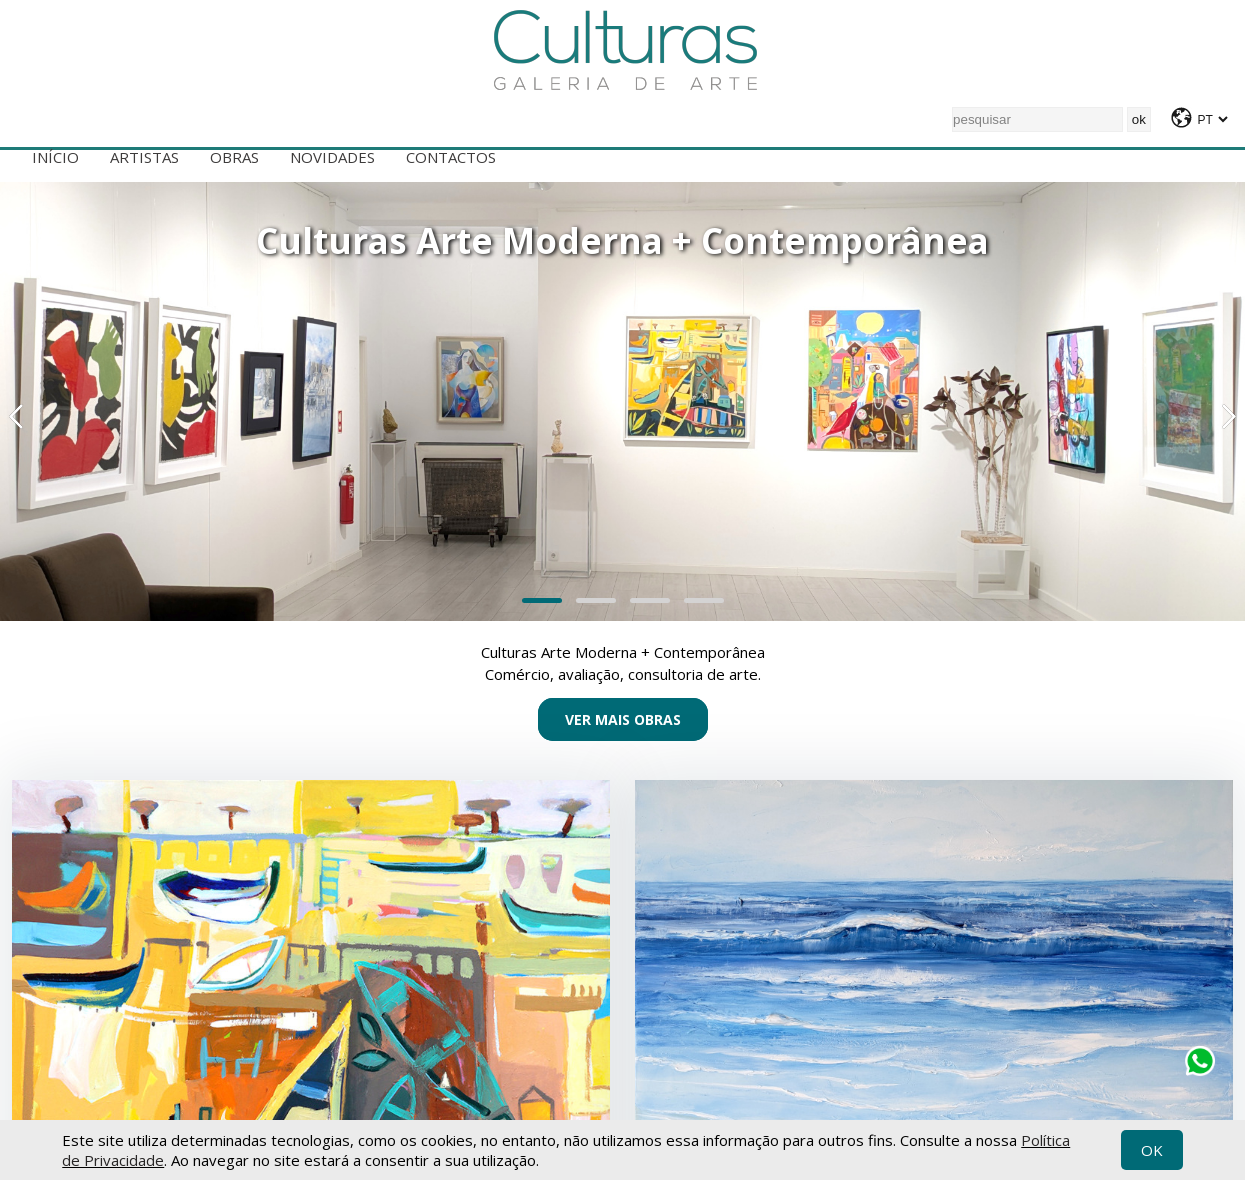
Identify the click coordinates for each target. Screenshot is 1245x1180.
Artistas (144, 157)
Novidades (332, 157)
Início (55, 157)
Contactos (451, 157)
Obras (234, 157)
